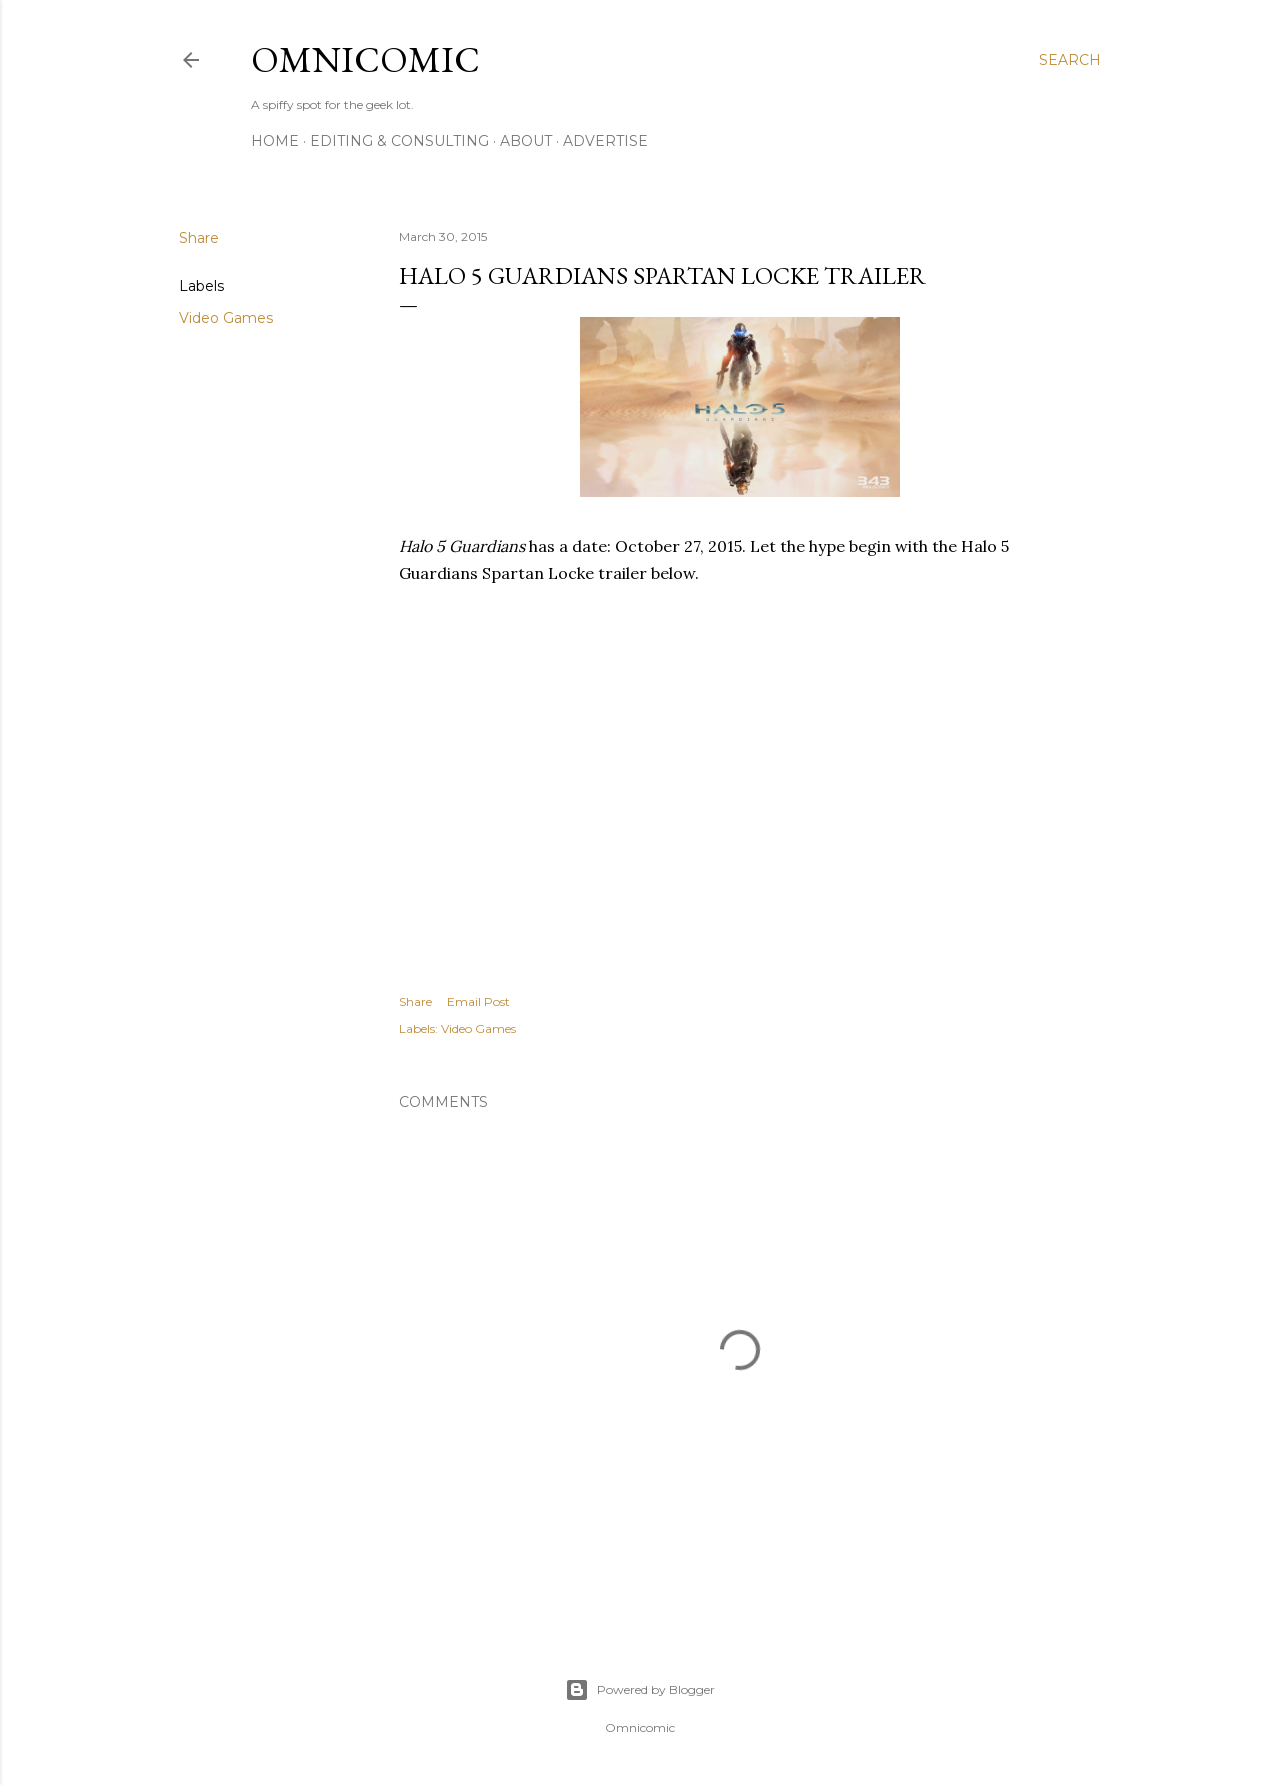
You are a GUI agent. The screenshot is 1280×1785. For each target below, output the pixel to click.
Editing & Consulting (399, 141)
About (526, 141)
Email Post (478, 1001)
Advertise (605, 141)
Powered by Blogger (640, 1690)
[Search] (1070, 60)
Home (275, 141)
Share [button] (199, 238)
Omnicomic (365, 59)
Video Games (226, 318)
